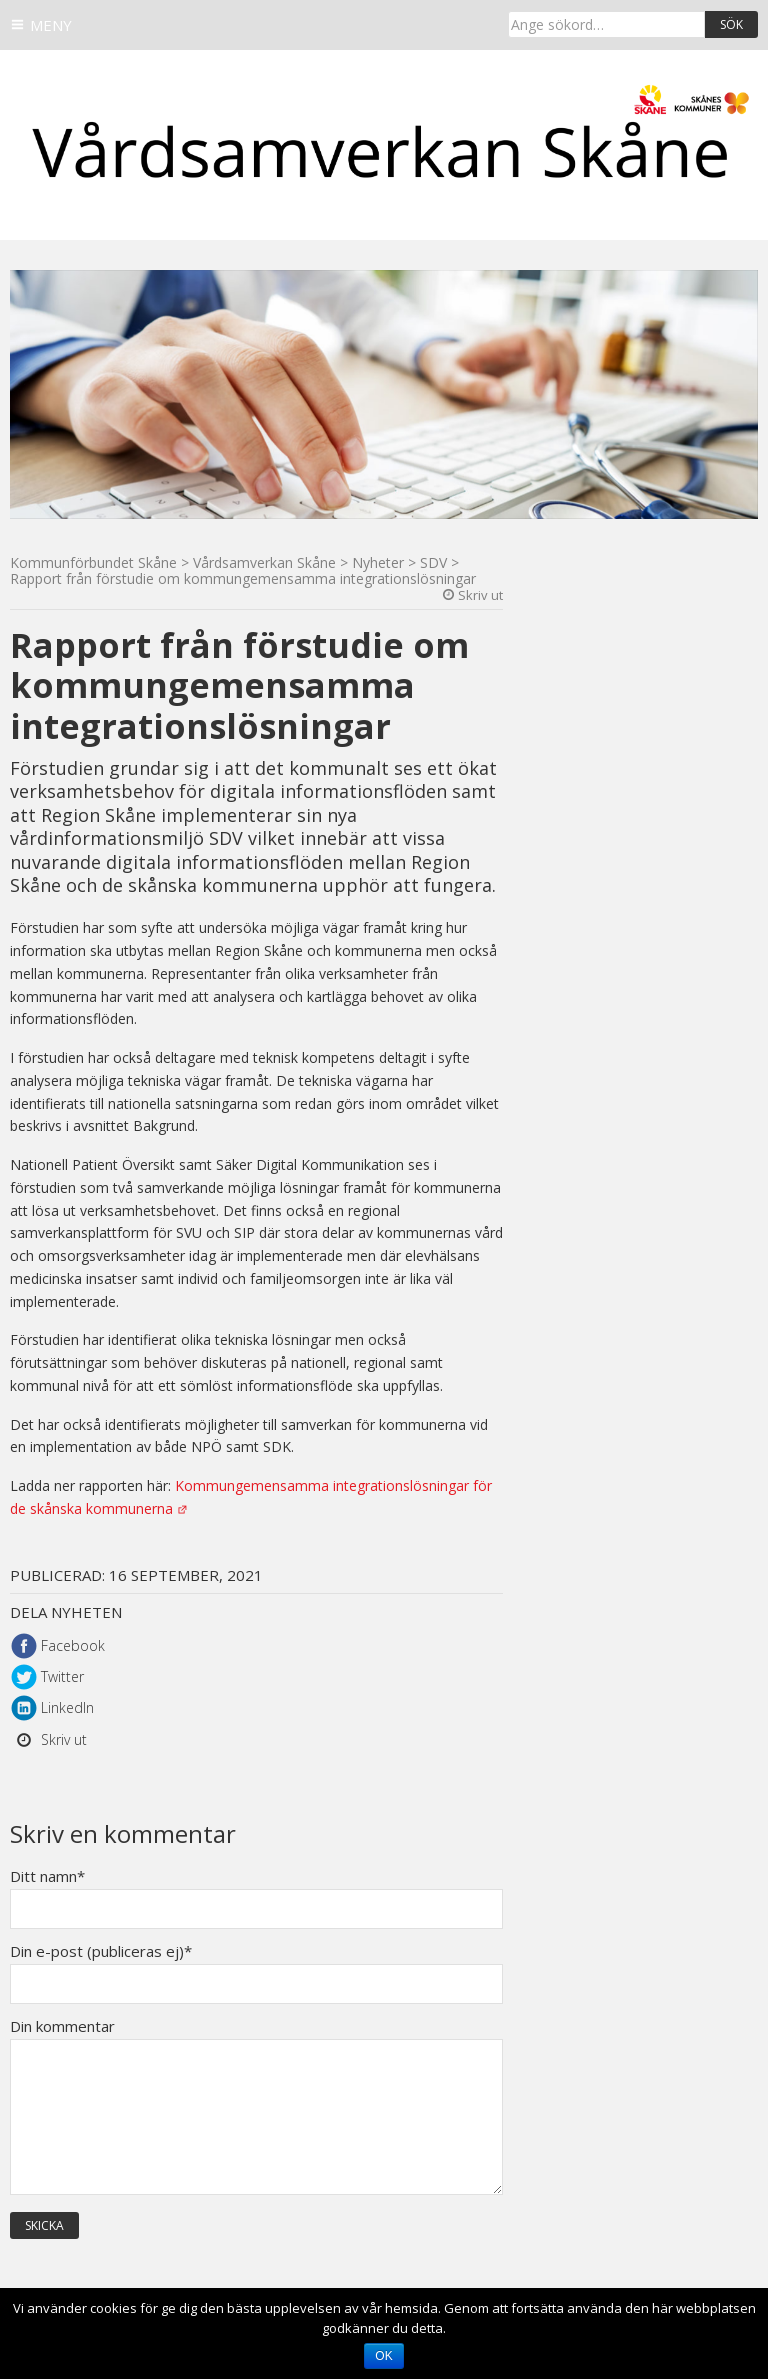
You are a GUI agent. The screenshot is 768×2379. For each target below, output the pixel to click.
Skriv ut (480, 595)
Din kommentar (62, 2026)
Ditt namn (47, 1876)
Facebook (73, 1645)
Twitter (62, 1676)
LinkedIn (67, 1707)
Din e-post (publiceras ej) (101, 1951)
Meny (51, 25)
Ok (383, 2356)
